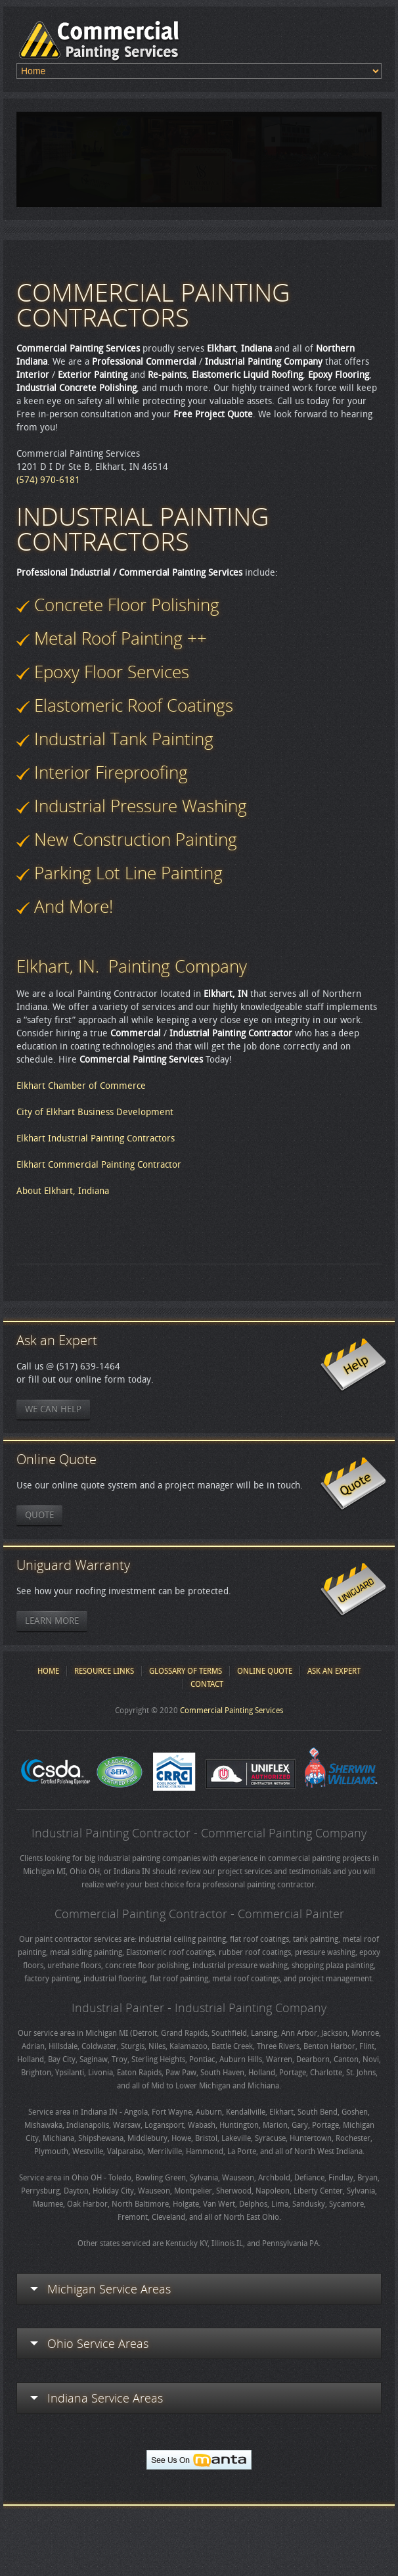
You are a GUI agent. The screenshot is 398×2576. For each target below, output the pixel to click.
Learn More (52, 1620)
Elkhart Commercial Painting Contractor (98, 1164)
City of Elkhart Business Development (94, 1112)
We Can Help (53, 1409)
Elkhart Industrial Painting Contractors (95, 1138)
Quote (39, 1515)
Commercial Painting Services (231, 1710)
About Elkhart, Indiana (62, 1191)
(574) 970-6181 (48, 480)
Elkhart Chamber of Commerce (81, 1086)
